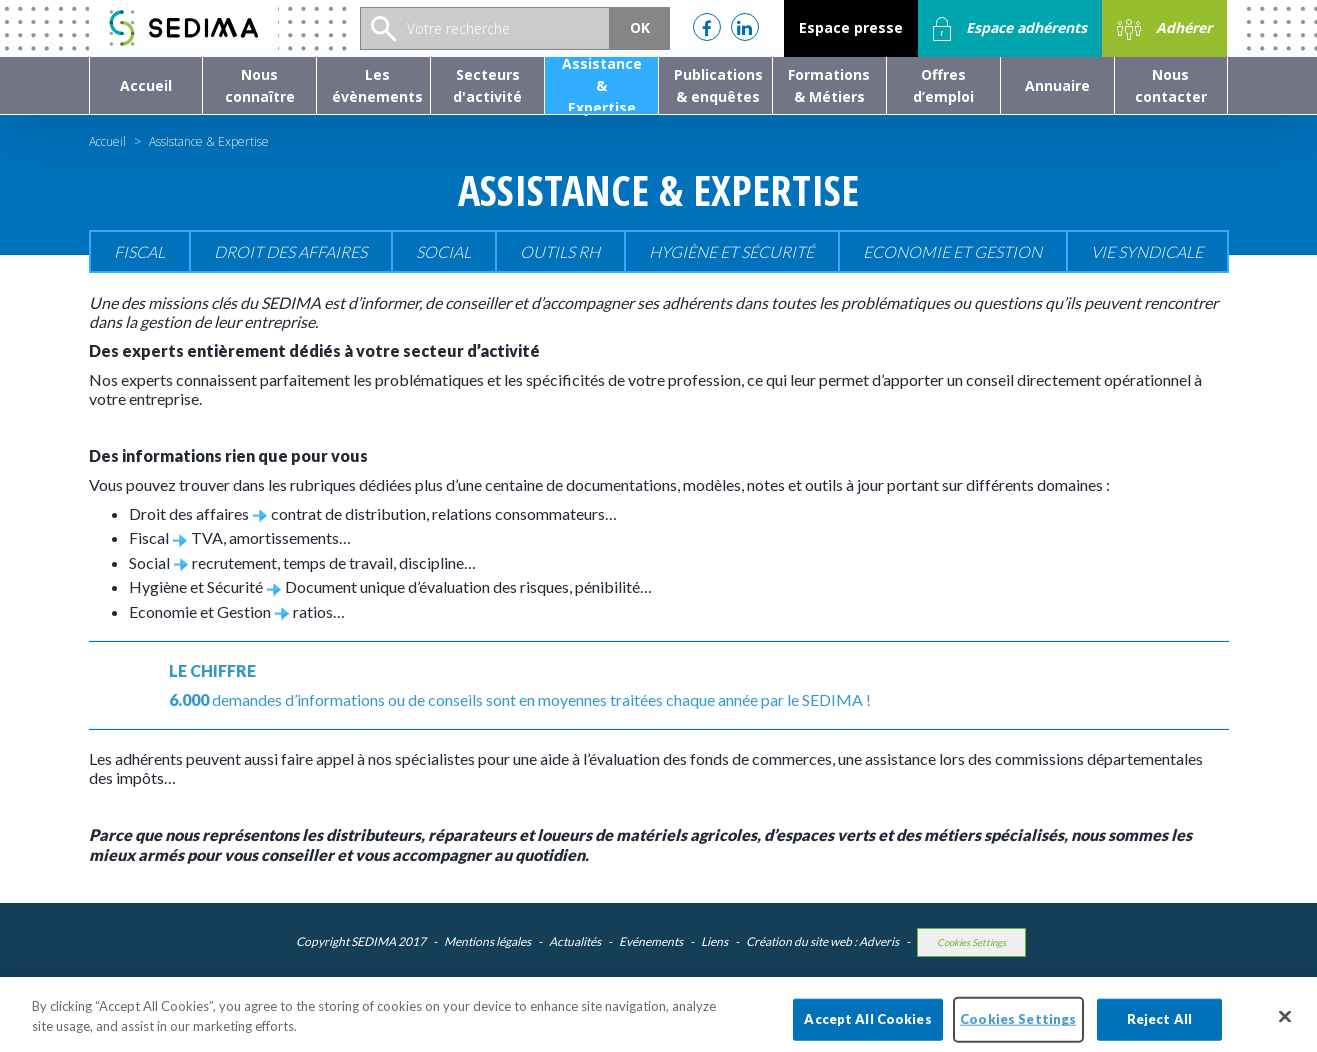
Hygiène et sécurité (731, 251)
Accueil (107, 141)
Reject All (1159, 1026)
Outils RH (560, 251)
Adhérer (1164, 29)
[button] (259, 85)
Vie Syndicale (1147, 251)
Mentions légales (487, 941)
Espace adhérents (1010, 29)
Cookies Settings (971, 942)
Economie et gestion (952, 251)
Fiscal (139, 251)
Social (443, 251)
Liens (714, 941)
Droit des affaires (290, 251)
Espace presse (851, 27)
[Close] (1285, 1024)
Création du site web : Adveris (822, 941)
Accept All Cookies (867, 1026)
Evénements (651, 941)
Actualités (575, 941)
